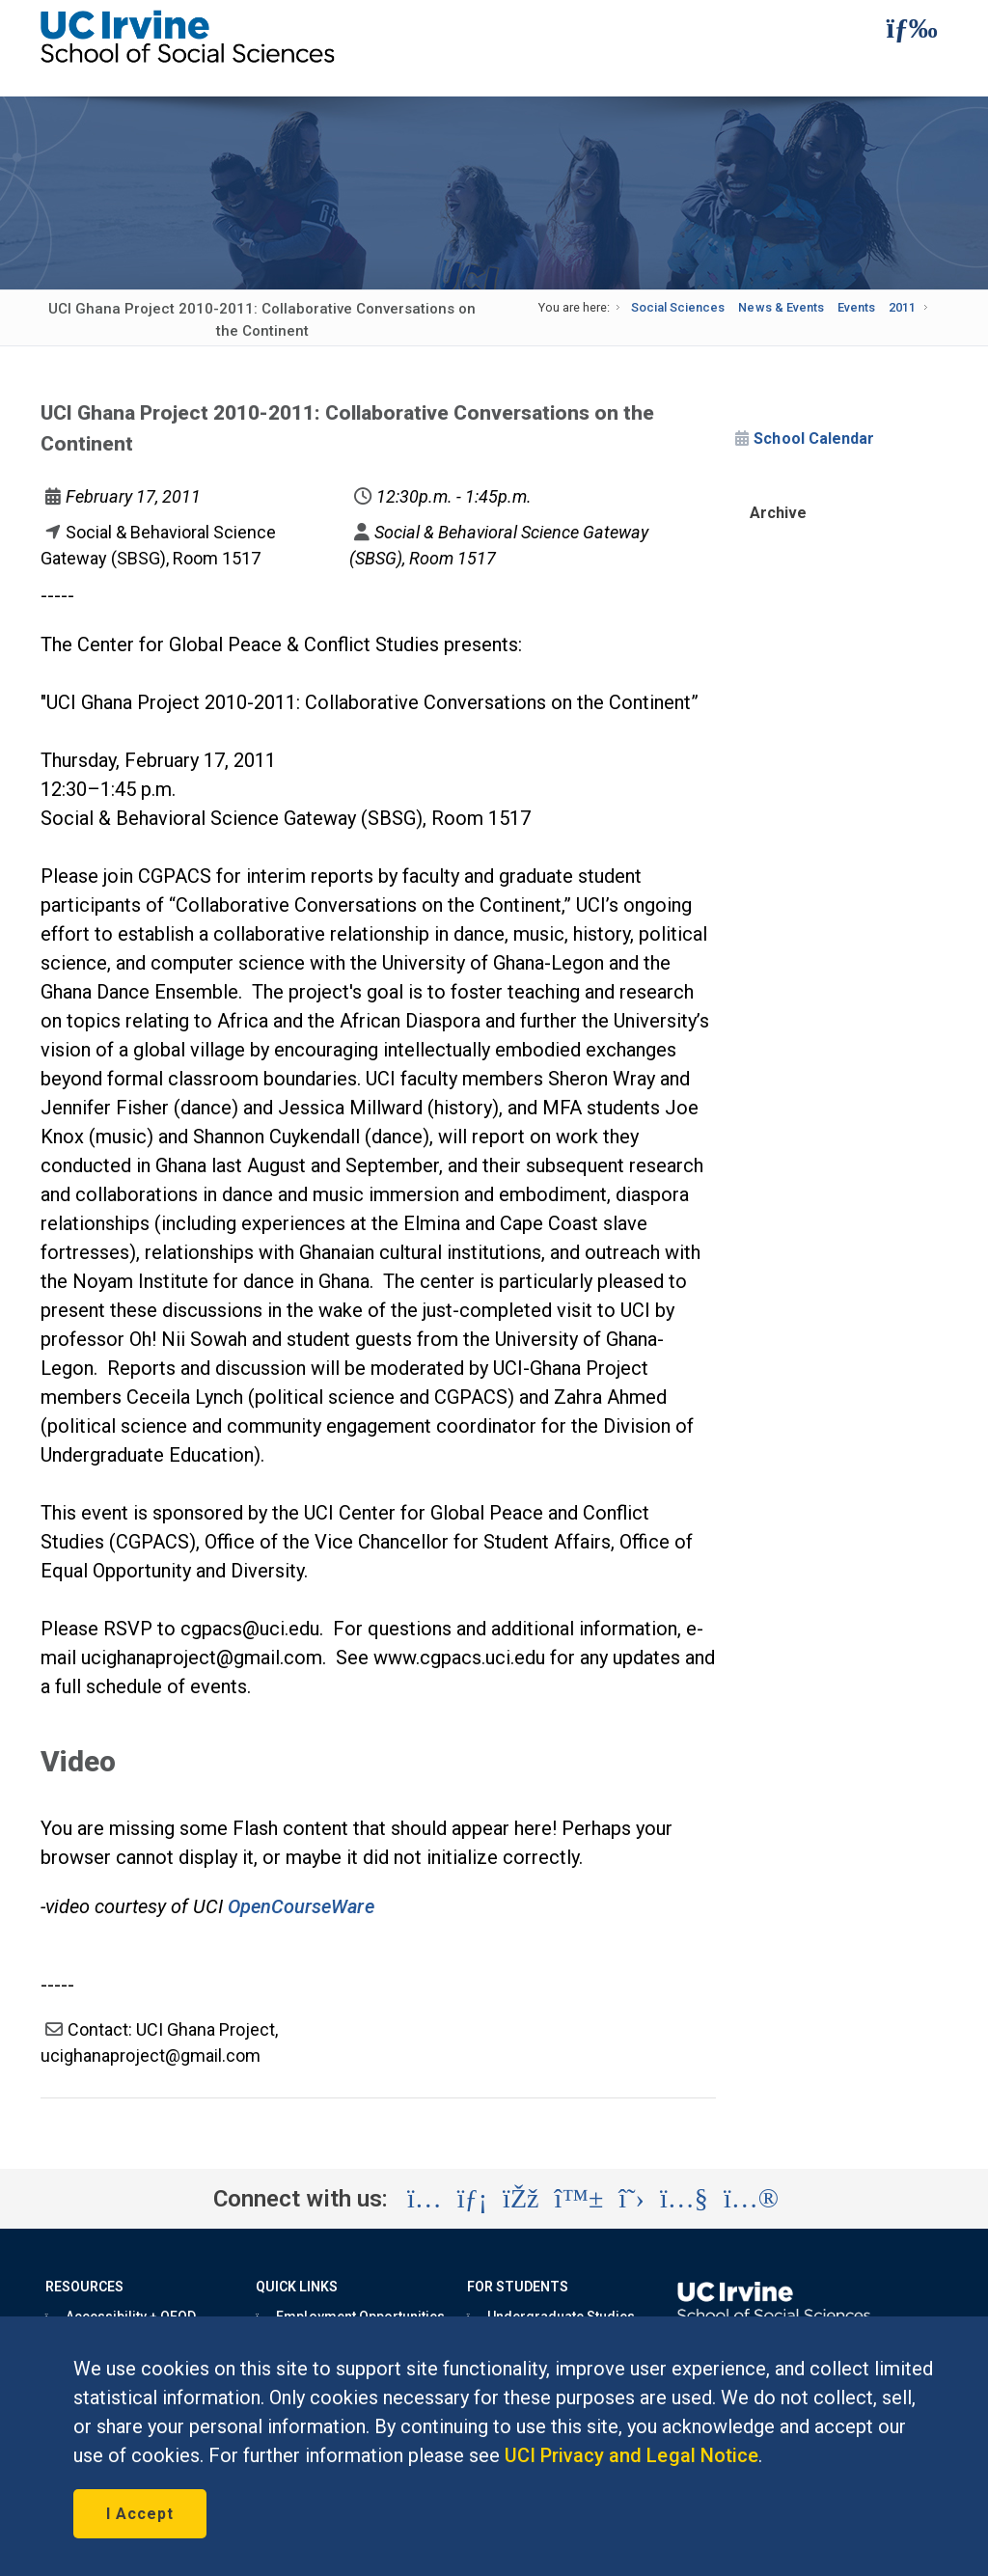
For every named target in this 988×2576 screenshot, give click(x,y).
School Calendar (813, 438)
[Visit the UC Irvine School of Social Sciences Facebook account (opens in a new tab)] (520, 2199)
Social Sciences (678, 307)
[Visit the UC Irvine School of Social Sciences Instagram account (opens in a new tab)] (424, 2199)
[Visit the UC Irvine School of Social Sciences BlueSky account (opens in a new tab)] (579, 2199)
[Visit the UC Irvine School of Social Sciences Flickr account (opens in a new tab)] (751, 2199)
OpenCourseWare (301, 1906)
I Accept (140, 2514)
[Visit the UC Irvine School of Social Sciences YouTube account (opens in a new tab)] (684, 2199)
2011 (902, 307)
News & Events (780, 307)
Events (856, 307)
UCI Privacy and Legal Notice (631, 2455)
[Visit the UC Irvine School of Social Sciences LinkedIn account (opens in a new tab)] (472, 2199)
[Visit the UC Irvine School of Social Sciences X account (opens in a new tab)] (631, 2199)
